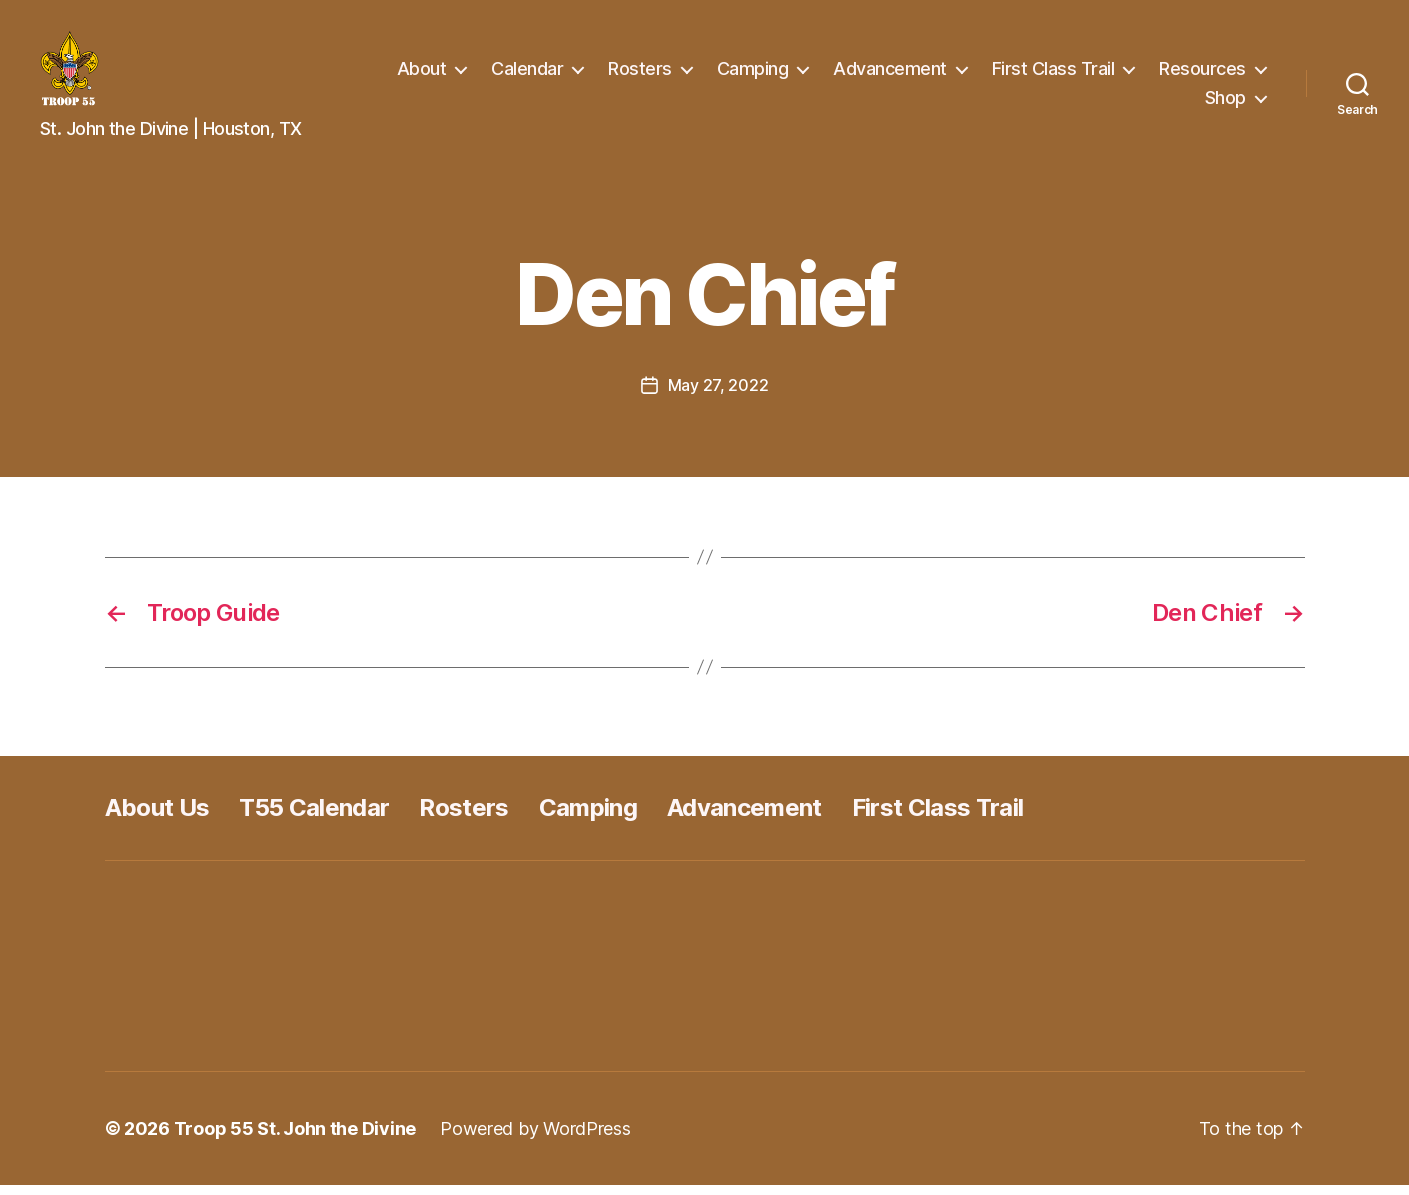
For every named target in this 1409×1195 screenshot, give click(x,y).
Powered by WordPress (535, 1138)
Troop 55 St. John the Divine (295, 1138)
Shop (1225, 102)
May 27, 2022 (718, 395)
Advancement (1022, 73)
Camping (884, 73)
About (553, 73)
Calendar (659, 73)
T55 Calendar (314, 817)
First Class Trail (1184, 73)
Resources (1116, 102)
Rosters (772, 73)
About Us (157, 817)
